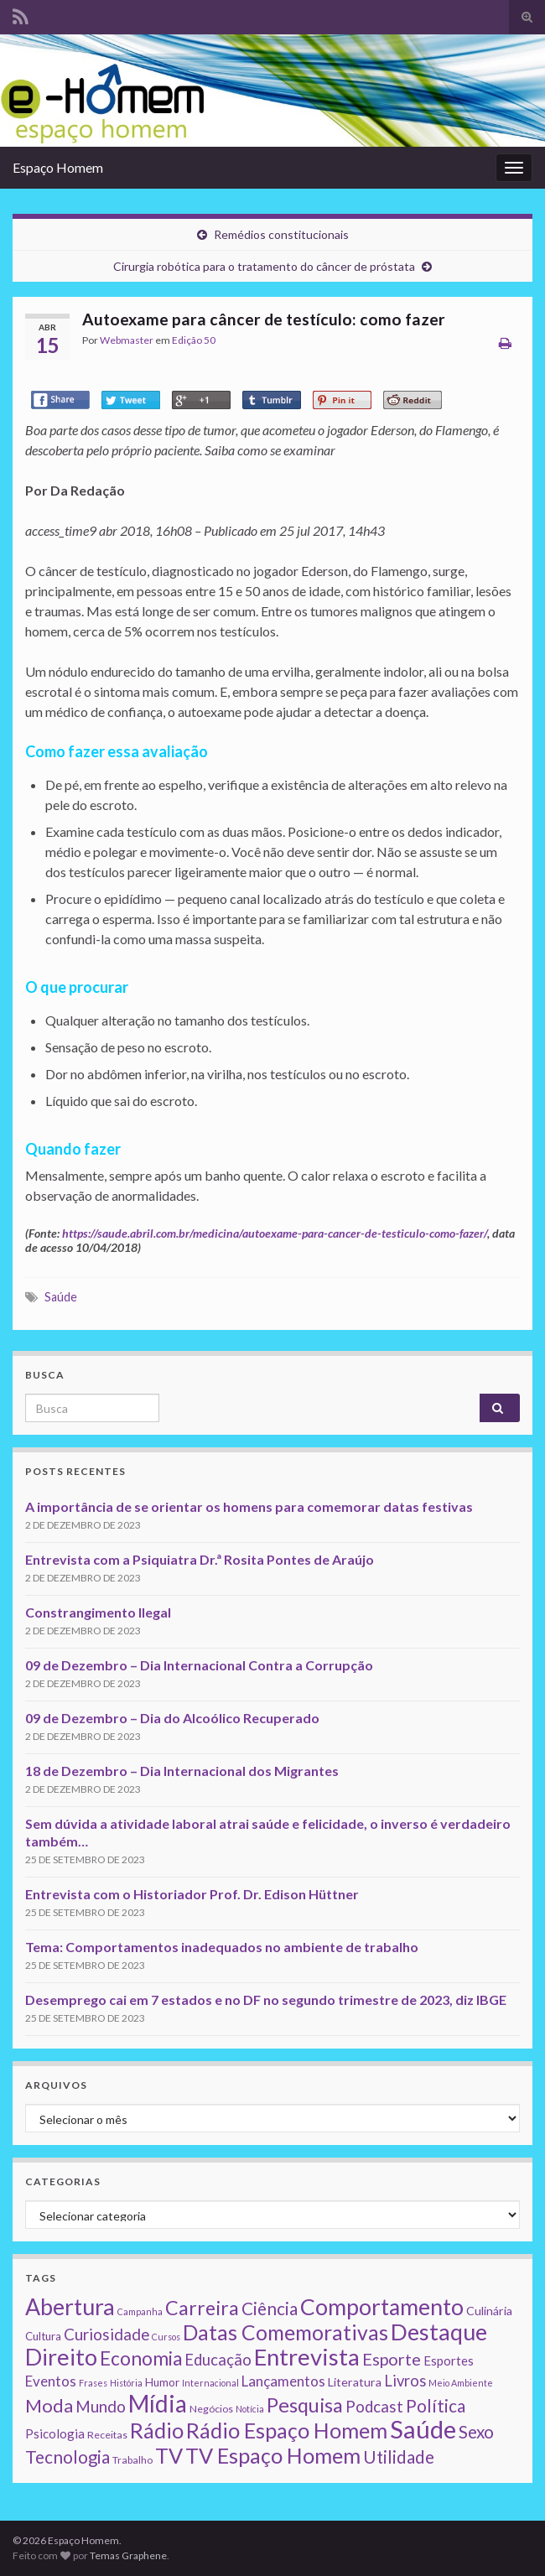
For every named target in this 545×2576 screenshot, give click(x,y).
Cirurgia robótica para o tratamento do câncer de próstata (264, 266)
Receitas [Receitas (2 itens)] (107, 2434)
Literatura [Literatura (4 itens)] (355, 2382)
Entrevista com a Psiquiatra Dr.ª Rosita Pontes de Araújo (199, 1559)
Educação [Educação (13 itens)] (218, 2359)
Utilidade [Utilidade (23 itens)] (398, 2457)
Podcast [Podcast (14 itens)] (374, 2406)
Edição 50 (193, 340)
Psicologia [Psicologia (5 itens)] (55, 2433)
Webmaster (126, 340)
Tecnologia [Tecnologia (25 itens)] (67, 2457)
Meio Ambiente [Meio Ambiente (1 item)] (460, 2382)
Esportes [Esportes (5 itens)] (448, 2360)
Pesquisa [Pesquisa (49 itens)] (305, 2405)
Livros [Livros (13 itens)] (405, 2380)
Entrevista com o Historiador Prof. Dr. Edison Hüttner (192, 1894)
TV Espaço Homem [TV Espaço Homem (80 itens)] (273, 2455)
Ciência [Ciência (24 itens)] (269, 2308)
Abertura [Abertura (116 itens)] (70, 2306)
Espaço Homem (58, 167)
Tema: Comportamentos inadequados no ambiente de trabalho (221, 1947)
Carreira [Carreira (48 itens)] (202, 2307)
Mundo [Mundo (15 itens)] (100, 2406)
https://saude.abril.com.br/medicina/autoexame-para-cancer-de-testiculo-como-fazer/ (274, 1233)
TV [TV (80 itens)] (169, 2455)
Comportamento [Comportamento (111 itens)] (382, 2306)
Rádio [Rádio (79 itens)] (157, 2430)
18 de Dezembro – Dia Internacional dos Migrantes (182, 1771)
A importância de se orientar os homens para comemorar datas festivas (249, 1506)
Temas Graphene (128, 2555)
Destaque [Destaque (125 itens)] (439, 2331)
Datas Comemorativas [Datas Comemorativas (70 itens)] (285, 2332)
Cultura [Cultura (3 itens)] (43, 2336)
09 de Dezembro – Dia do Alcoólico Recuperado (172, 1718)
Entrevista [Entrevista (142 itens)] (307, 2357)
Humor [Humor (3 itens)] (162, 2382)
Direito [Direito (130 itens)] (61, 2357)
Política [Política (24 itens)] (435, 2406)
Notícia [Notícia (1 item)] (250, 2408)
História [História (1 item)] (126, 2382)
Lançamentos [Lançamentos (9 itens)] (283, 2381)
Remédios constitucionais (281, 234)
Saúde (60, 1297)
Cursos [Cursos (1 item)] (166, 2336)
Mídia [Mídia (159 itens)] (157, 2403)
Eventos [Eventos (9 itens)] (50, 2381)
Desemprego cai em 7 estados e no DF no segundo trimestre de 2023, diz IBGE (265, 1999)
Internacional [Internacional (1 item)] (210, 2382)
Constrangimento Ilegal (98, 1612)
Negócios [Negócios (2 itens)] (211, 2408)
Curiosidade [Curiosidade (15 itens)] (106, 2334)
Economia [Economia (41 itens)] (141, 2358)
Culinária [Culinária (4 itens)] (489, 2310)
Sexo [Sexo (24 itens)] (476, 2432)
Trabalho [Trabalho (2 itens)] (132, 2460)
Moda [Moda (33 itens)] (49, 2405)
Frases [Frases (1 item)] (93, 2382)
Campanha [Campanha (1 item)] (140, 2311)
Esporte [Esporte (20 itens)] (391, 2359)
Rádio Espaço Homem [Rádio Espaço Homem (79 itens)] (286, 2430)
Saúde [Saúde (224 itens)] (423, 2429)
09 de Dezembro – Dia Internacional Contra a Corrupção (199, 1665)
